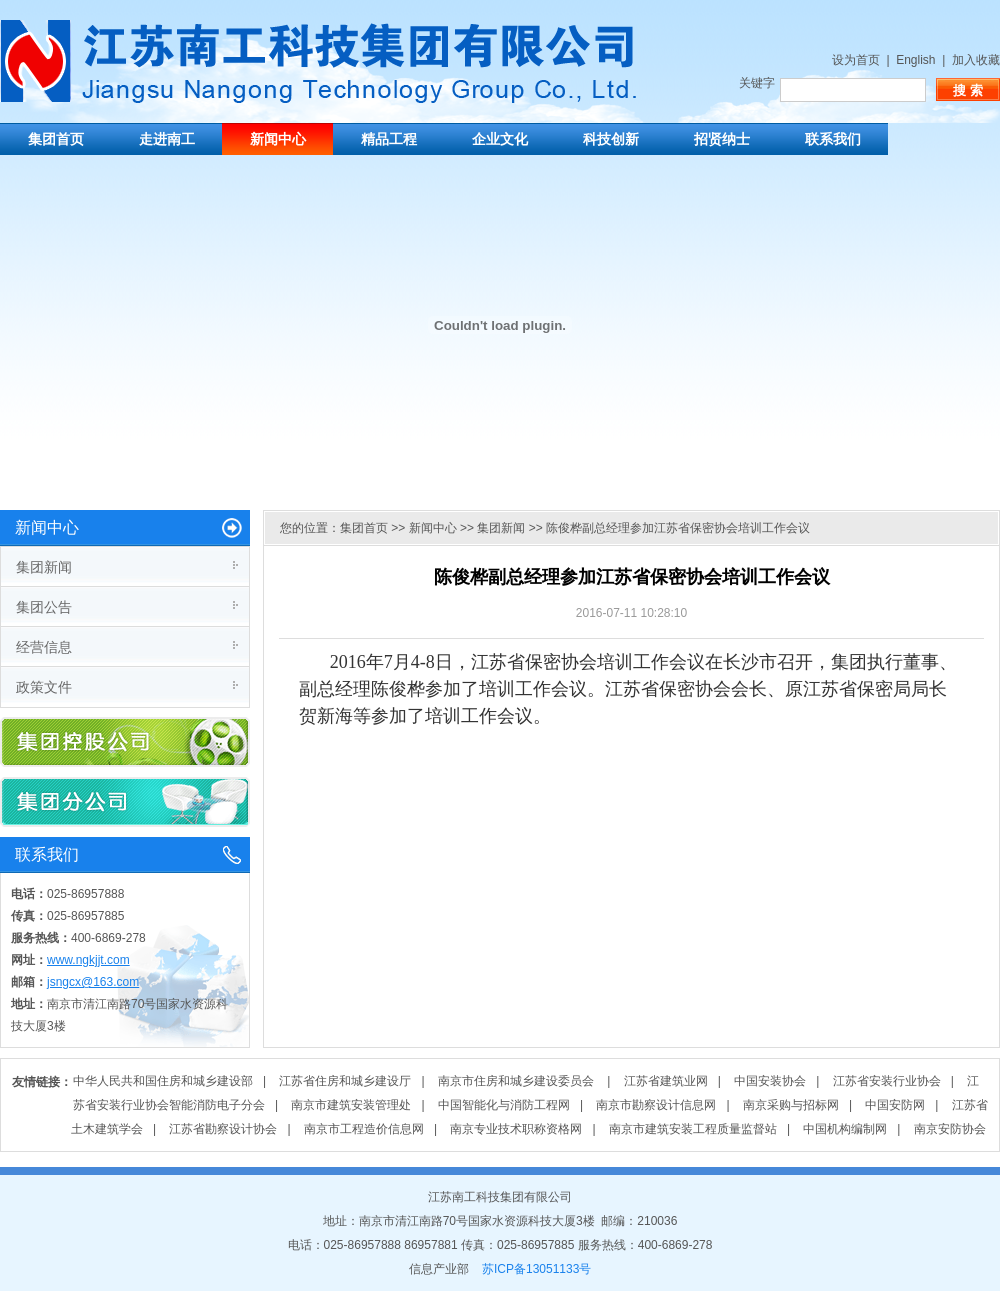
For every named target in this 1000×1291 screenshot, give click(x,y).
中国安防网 (895, 1105)
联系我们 (833, 139)
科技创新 (611, 139)
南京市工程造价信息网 (364, 1129)
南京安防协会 (950, 1129)
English (915, 60)
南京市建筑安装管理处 (351, 1105)
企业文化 (500, 139)
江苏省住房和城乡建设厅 (345, 1081)
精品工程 (389, 139)
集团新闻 (44, 567)
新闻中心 (278, 139)
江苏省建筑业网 (666, 1081)
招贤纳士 (722, 139)
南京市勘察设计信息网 (656, 1105)
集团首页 (56, 139)
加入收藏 (976, 60)
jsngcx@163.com (93, 982)
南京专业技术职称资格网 (516, 1129)
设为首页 (856, 60)
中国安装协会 (770, 1081)
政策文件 (44, 687)
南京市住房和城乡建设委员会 (517, 1081)
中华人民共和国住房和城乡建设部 (163, 1081)
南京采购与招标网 (791, 1105)
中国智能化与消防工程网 (504, 1105)
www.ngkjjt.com (88, 960)
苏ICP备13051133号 (536, 1269)
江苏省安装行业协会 (887, 1081)
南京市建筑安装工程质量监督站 (693, 1129)
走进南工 (167, 139)
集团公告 (44, 607)
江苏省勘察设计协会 (223, 1129)
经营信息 (44, 647)
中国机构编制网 (845, 1129)
